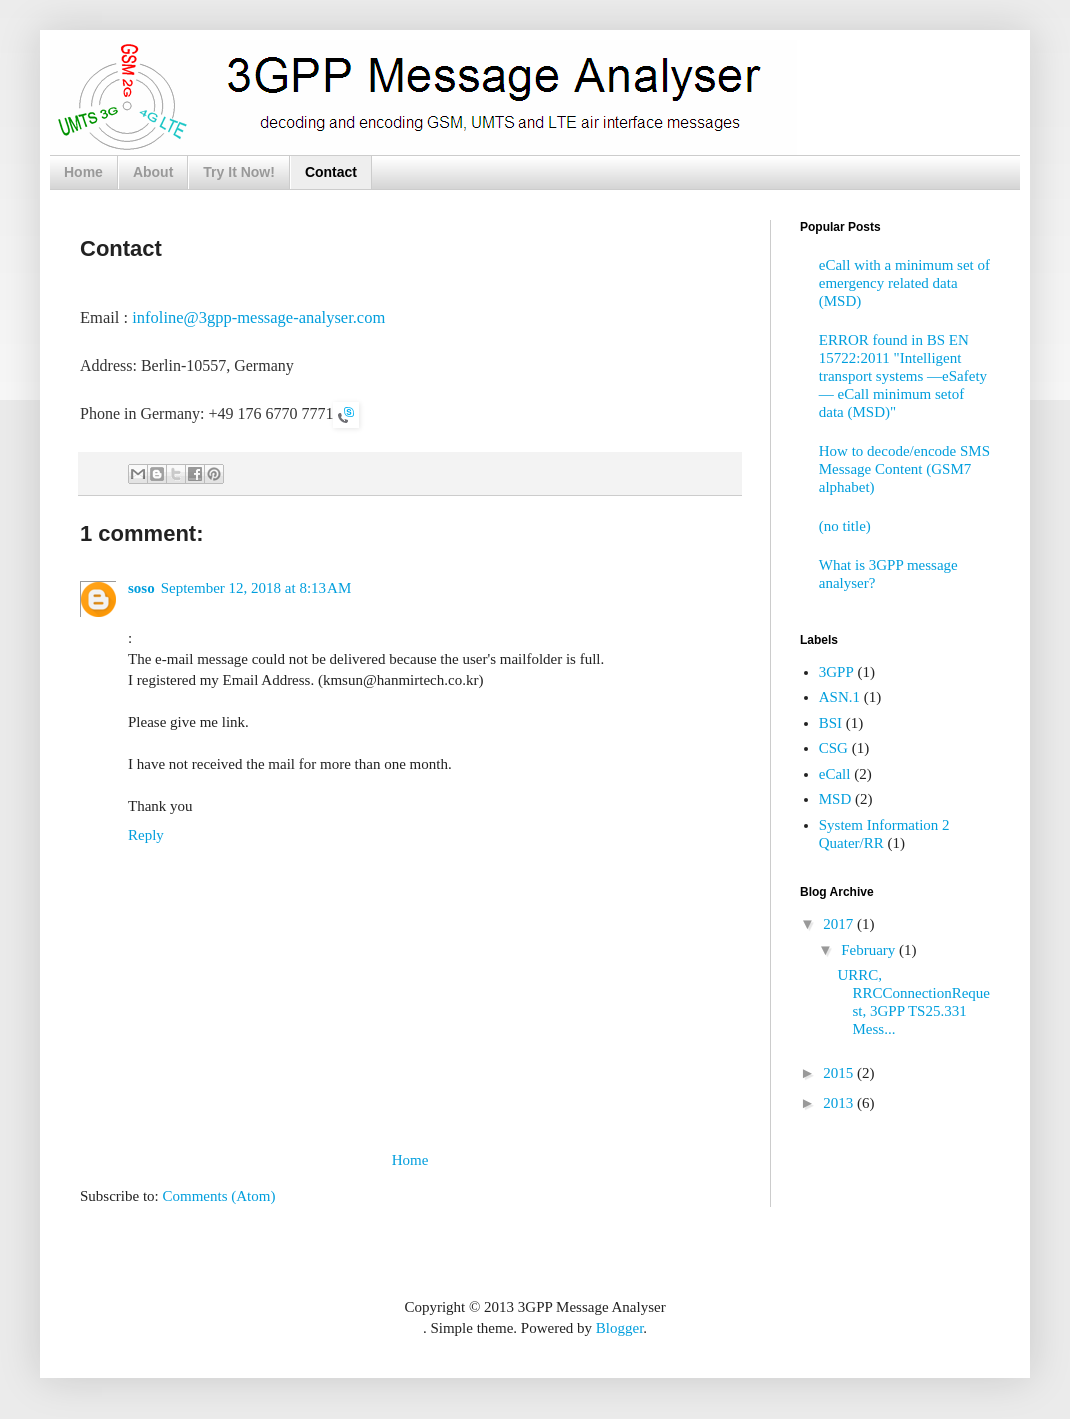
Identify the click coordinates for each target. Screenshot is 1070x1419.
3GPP (836, 672)
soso (141, 588)
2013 (840, 1103)
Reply (146, 835)
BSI (830, 723)
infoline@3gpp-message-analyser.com (258, 317)
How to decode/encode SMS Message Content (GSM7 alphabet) (904, 469)
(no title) (845, 526)
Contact (331, 172)
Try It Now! (239, 172)
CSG (833, 748)
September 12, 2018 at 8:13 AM (256, 588)
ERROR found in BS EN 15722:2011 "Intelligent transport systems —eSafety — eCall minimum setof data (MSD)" (903, 376)
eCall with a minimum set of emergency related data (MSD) (904, 283)
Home (83, 172)
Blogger (620, 1328)
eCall (835, 774)
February (870, 950)
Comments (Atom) (219, 1196)
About (153, 172)
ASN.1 (839, 697)
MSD (835, 799)
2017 (840, 924)
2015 (840, 1073)
